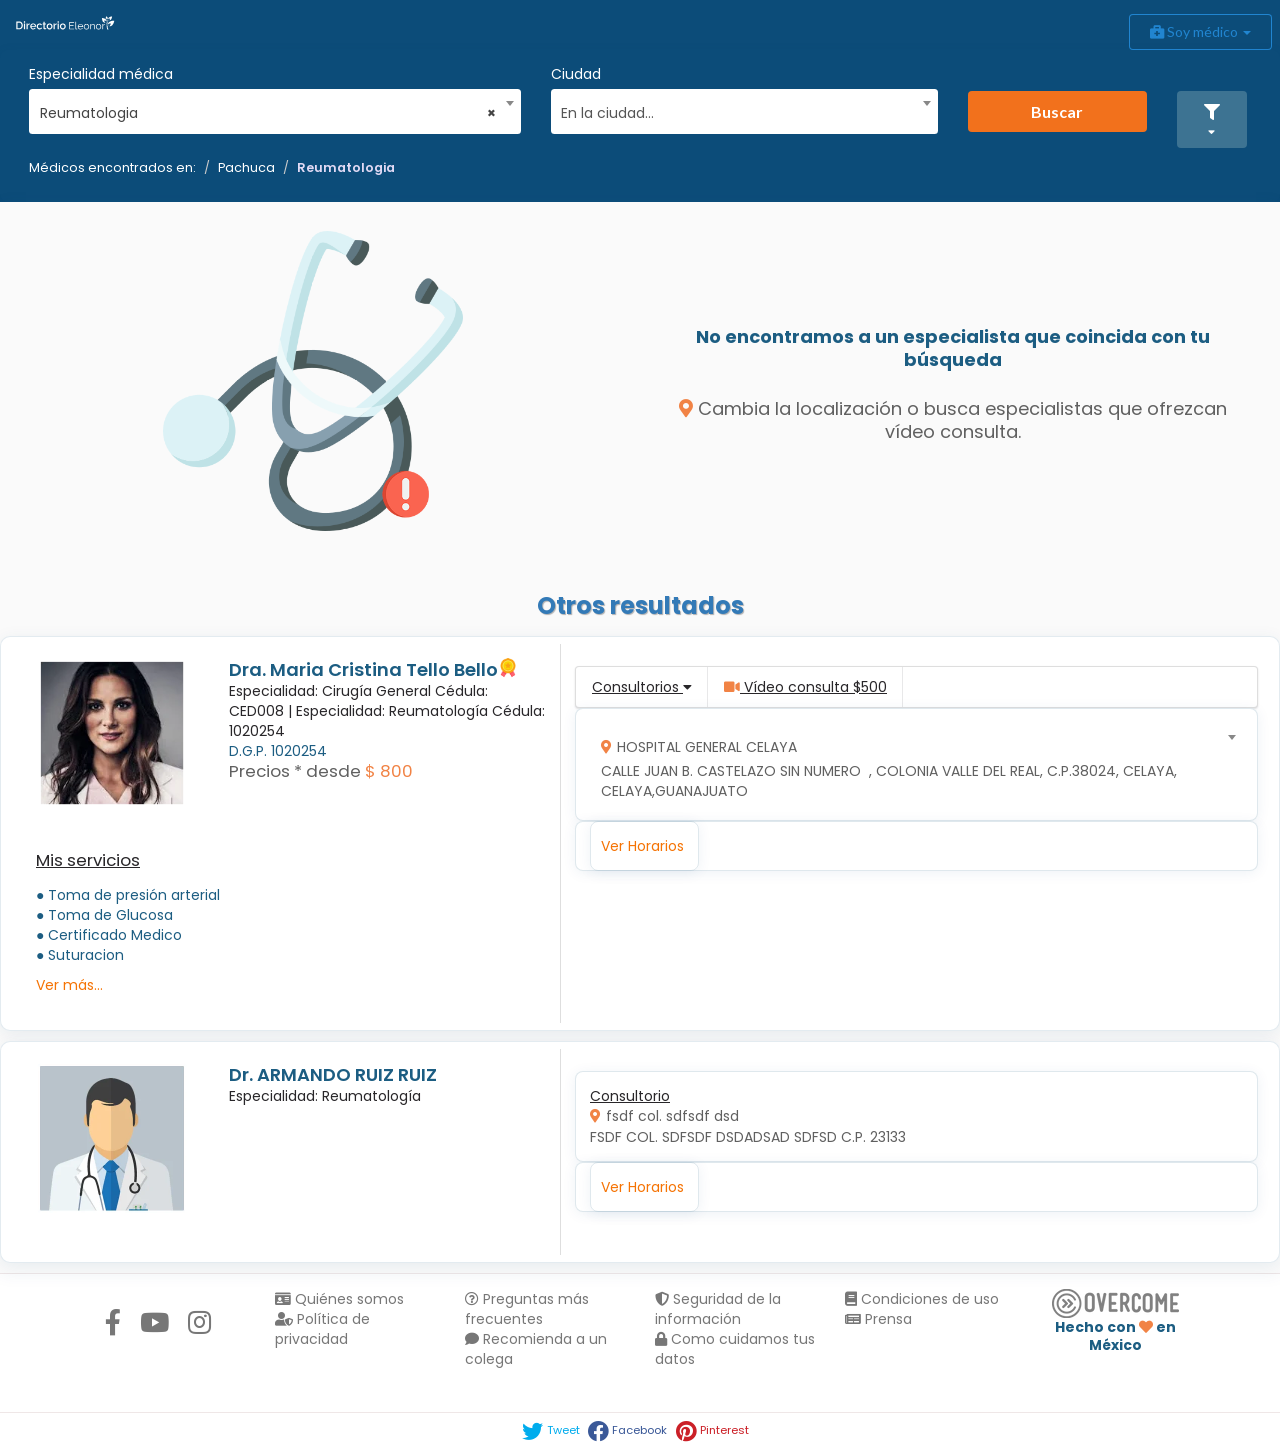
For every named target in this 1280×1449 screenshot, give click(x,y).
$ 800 (389, 771)
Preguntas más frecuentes (527, 1309)
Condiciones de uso (922, 1299)
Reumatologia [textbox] (268, 113)
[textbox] (737, 110)
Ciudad (576, 74)
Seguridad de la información (718, 1309)
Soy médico (1200, 31)
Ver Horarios (642, 846)
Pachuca (246, 167)
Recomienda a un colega (536, 1349)
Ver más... (69, 985)
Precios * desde (295, 771)
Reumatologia (346, 167)
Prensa (878, 1319)
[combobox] (268, 108)
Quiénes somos (339, 1299)
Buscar (1057, 111)
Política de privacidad (322, 1329)
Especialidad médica (101, 74)
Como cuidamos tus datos (735, 1349)
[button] (1212, 119)
